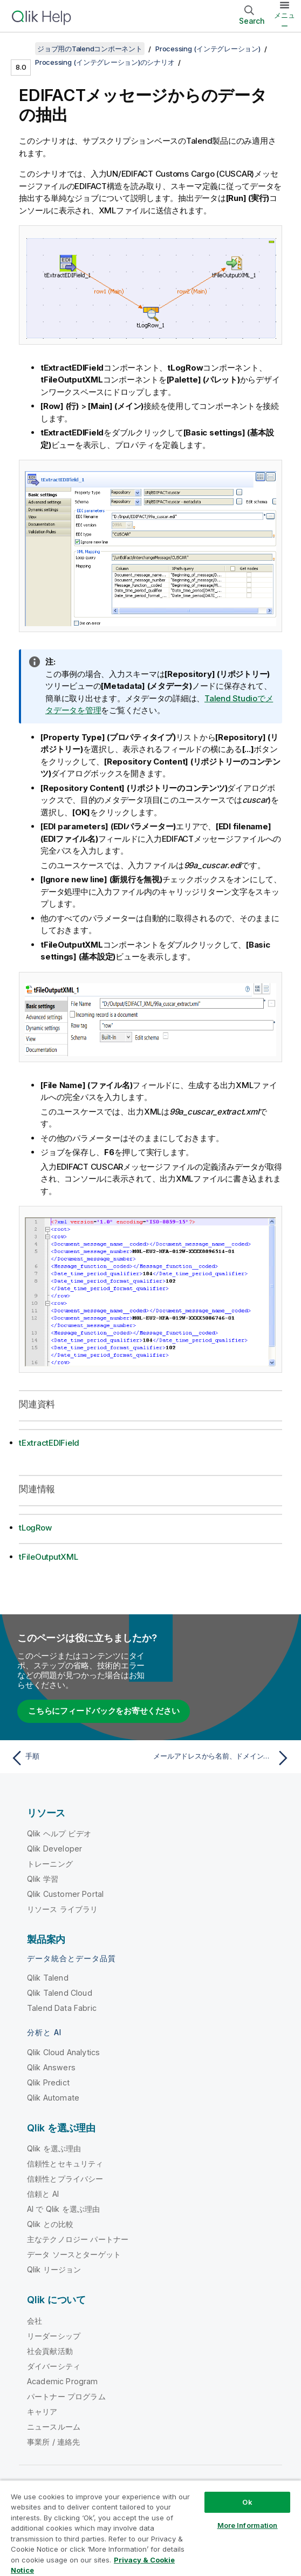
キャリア (42, 2411)
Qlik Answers (51, 2067)
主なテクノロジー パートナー (77, 2239)
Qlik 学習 (42, 1878)
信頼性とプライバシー (65, 2178)
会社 (34, 2320)
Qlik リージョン (54, 2269)
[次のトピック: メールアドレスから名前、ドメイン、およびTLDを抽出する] (223, 1758)
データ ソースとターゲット (74, 2254)
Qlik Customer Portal (65, 1894)
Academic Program (62, 2381)
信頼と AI (43, 2193)
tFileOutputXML (48, 1557)
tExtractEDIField (49, 1443)
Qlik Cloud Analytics (63, 2052)
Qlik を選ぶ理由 (54, 2148)
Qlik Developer (54, 1848)
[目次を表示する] (21, 48)
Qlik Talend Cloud (59, 1992)
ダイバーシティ (53, 2366)
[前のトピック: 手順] (78, 1758)
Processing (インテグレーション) (208, 48)
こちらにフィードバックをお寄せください (103, 1711)
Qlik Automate (53, 2097)
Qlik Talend (48, 1977)
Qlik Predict (48, 2082)
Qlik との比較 (50, 2224)
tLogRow (35, 1527)
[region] (150, 2528)
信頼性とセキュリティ (65, 2163)
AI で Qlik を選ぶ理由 (63, 2208)
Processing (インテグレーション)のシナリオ (104, 62)
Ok (247, 2502)
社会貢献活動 (50, 2351)
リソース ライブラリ (62, 1909)
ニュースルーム (53, 2426)
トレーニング (50, 1863)
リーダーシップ (53, 2335)
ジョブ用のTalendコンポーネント (89, 48)
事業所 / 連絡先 (53, 2441)
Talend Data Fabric (62, 2008)
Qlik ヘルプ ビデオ (59, 1833)
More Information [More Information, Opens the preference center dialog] (247, 2525)
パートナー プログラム (66, 2396)
